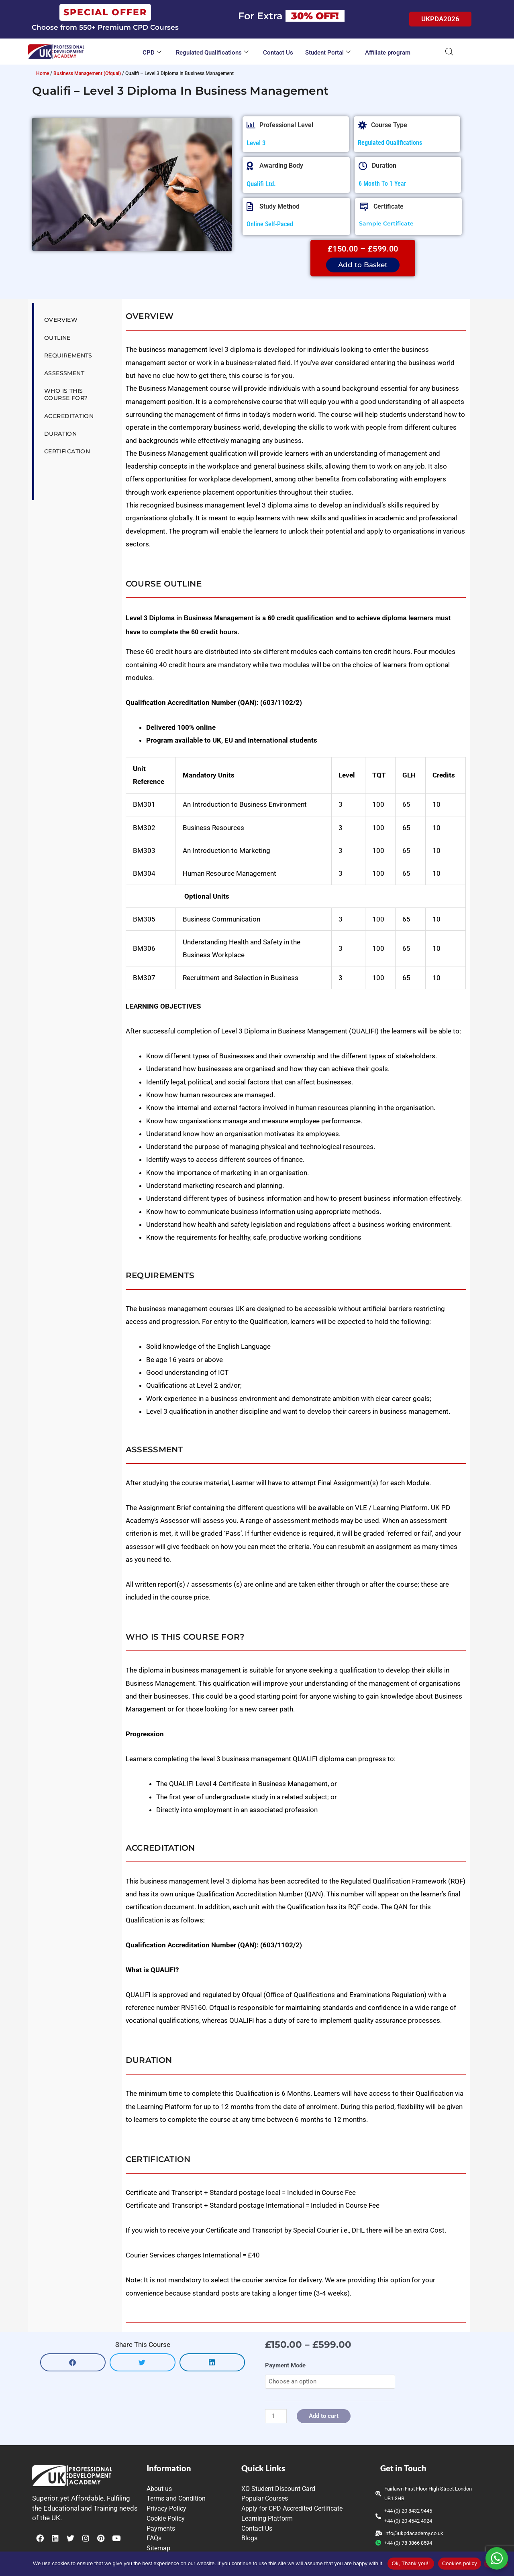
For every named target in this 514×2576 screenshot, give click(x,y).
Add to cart (324, 2416)
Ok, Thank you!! (411, 2563)
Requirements (68, 355)
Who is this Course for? (66, 394)
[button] (73, 2362)
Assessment (64, 373)
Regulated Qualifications (212, 53)
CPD (152, 53)
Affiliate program (387, 52)
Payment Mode (285, 2365)
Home (42, 73)
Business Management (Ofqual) (87, 73)
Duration (60, 433)
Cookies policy (459, 2563)
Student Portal (328, 53)
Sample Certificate (386, 223)
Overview (61, 319)
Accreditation (69, 416)
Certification (67, 451)
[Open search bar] (449, 52)
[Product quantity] (276, 2416)
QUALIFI (241, 2020)
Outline (57, 337)
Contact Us (278, 52)
